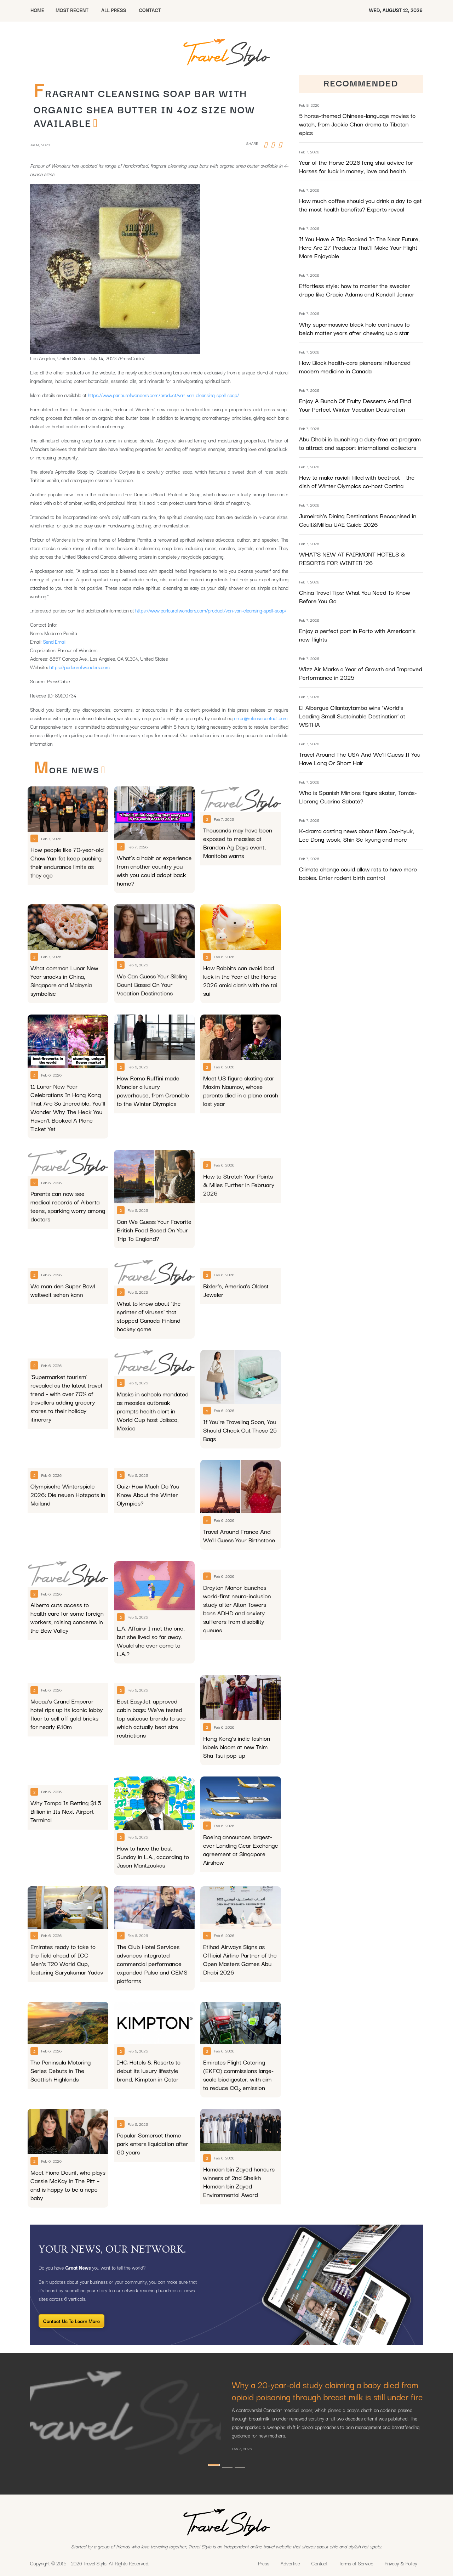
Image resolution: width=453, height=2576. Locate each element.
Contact (319, 2563)
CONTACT (150, 10)
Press (263, 2563)
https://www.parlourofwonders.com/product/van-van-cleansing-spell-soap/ (163, 395)
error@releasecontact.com (260, 718)
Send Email (54, 641)
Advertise (290, 2563)
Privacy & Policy (401, 2563)
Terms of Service (356, 2563)
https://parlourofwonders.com (80, 667)
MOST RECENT (72, 10)
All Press (113, 10)
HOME (37, 10)
